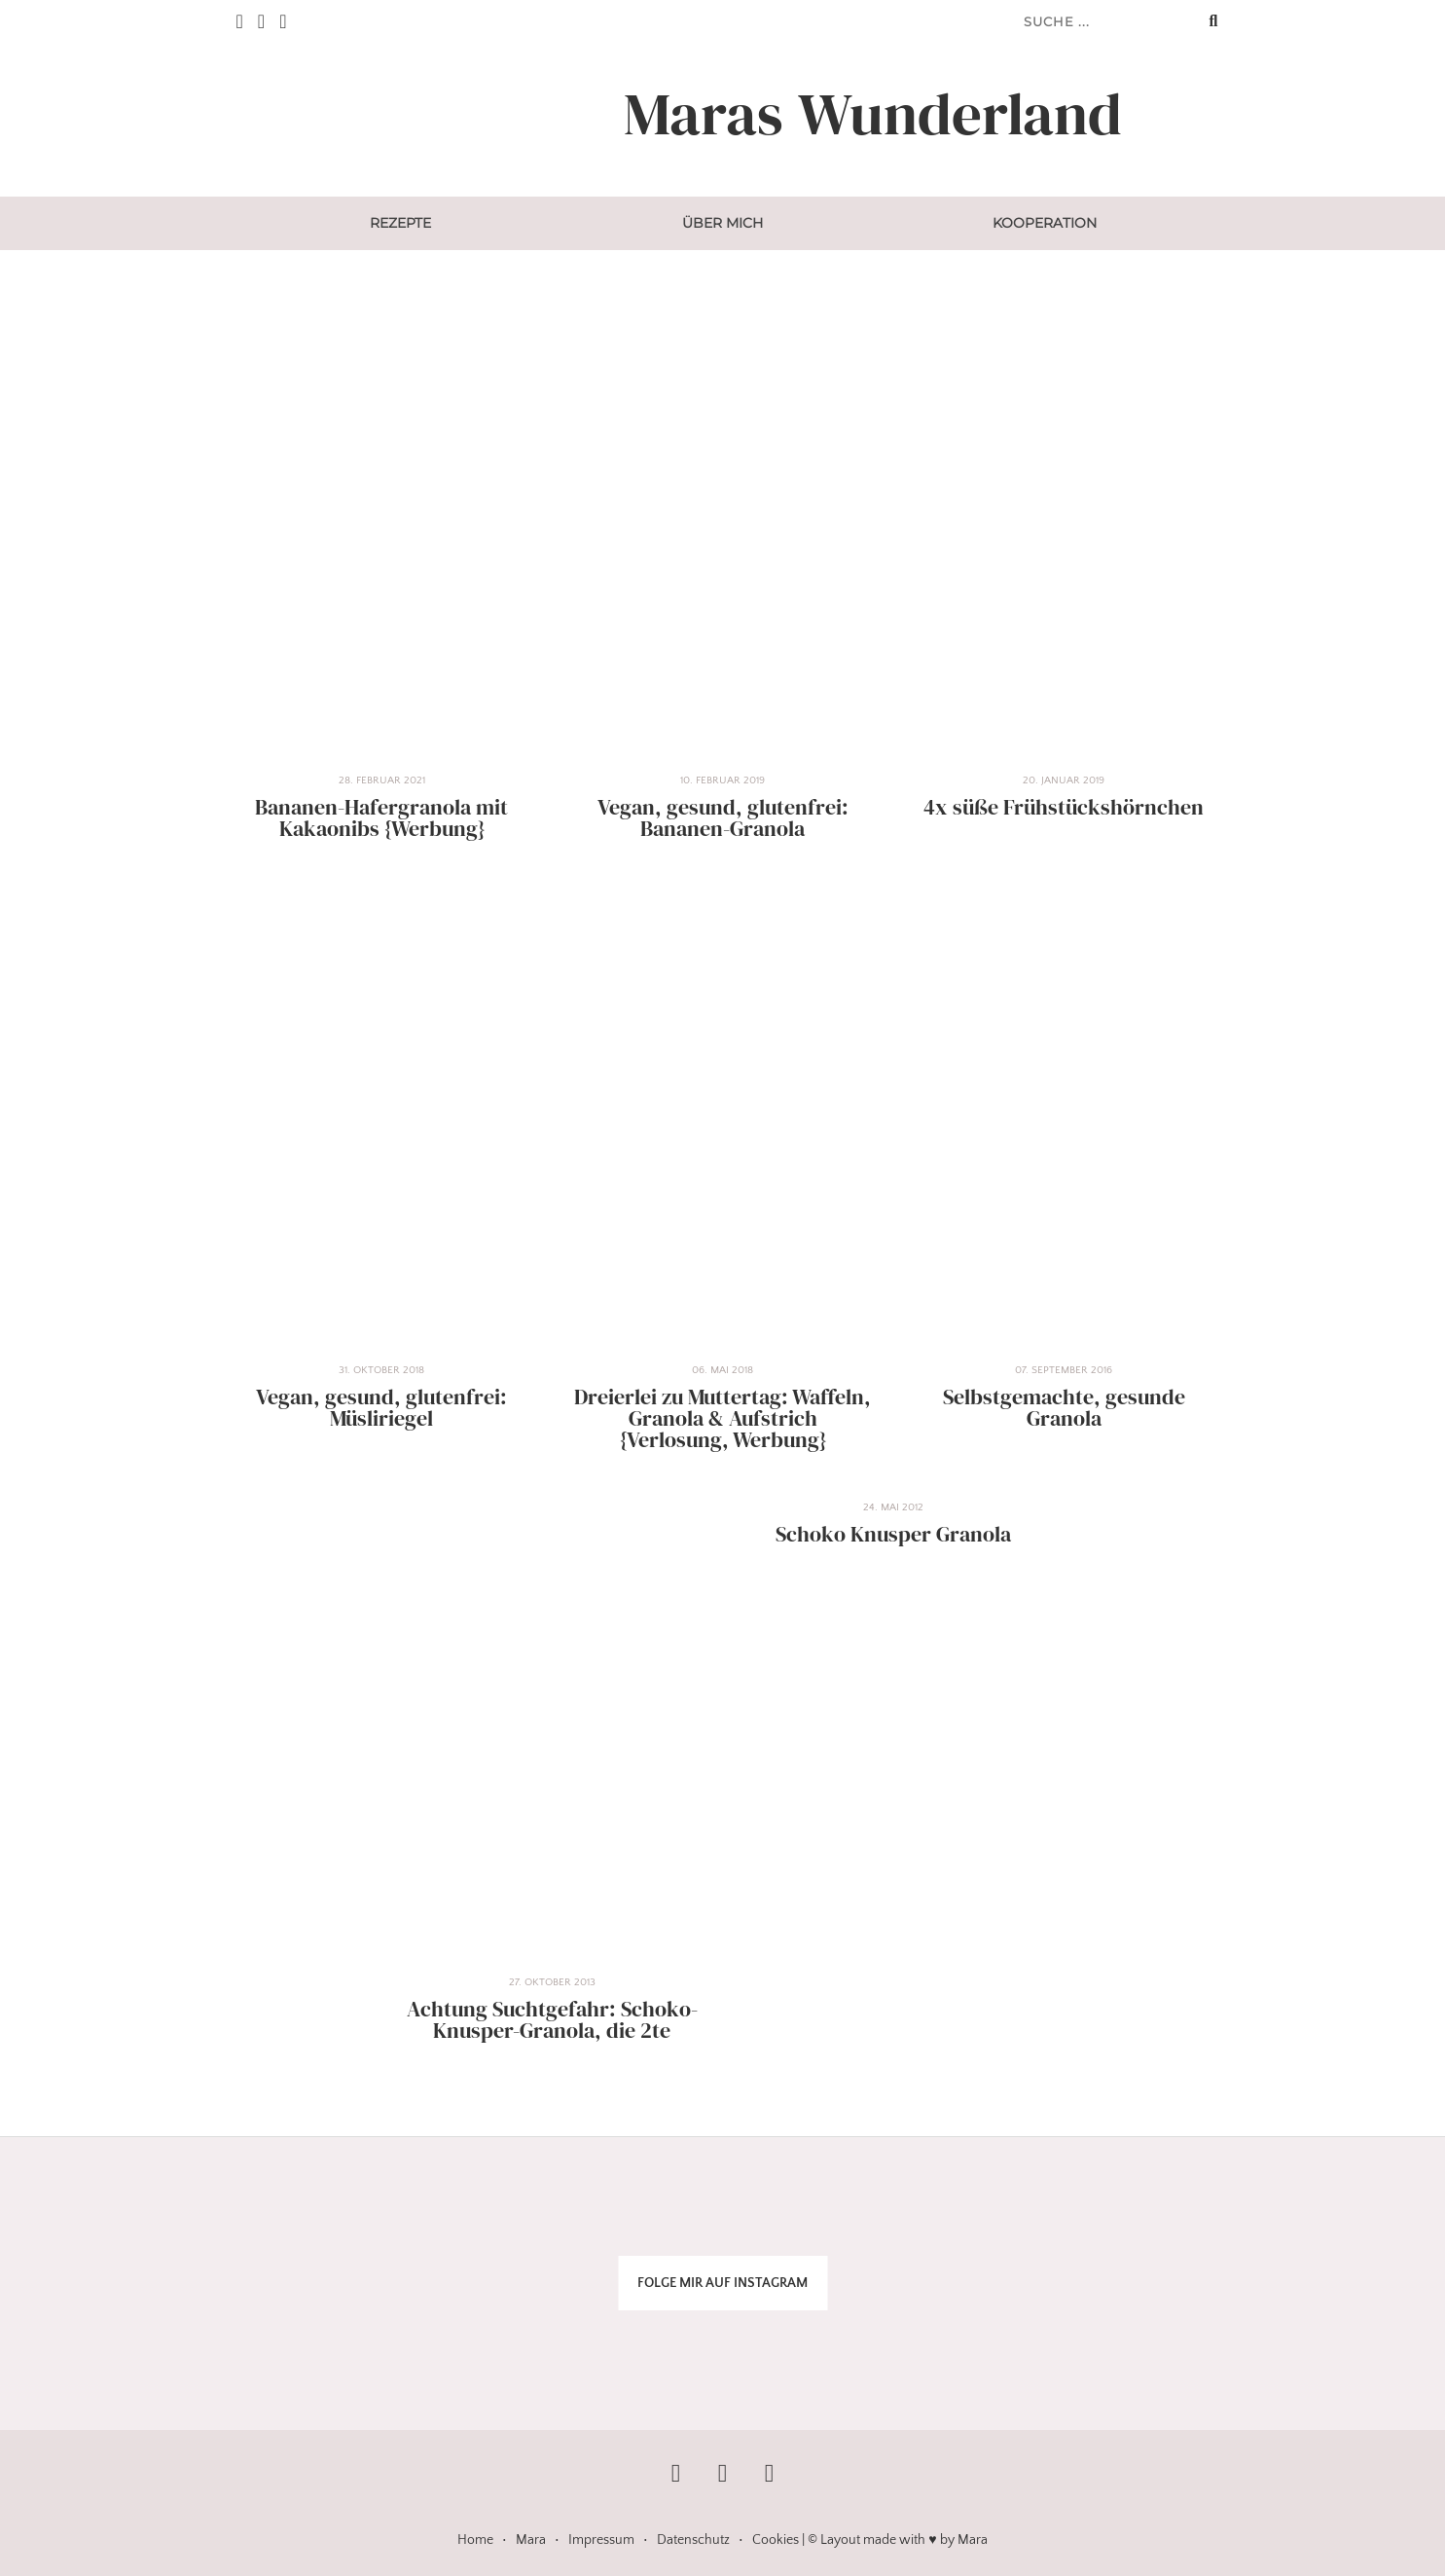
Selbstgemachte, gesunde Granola (1064, 1407)
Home (475, 2540)
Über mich (722, 223)
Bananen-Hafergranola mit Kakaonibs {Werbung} (381, 818)
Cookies (775, 2540)
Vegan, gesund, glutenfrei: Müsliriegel (381, 1407)
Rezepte (400, 223)
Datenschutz (693, 2540)
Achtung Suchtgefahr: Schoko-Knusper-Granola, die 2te (552, 2020)
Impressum (601, 2540)
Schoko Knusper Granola (893, 1534)
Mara (531, 2540)
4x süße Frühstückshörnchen (1063, 807)
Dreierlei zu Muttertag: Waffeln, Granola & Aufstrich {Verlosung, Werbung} (722, 1418)
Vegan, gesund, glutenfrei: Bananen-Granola (723, 818)
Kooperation (1045, 223)
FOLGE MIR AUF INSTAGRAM (722, 2283)
